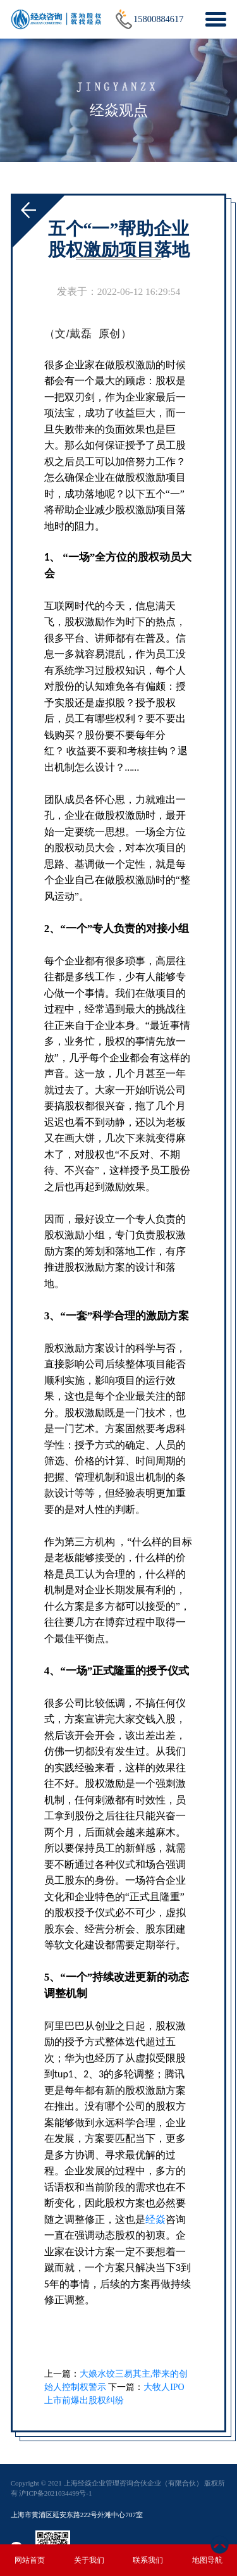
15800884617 (158, 19)
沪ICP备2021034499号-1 (55, 2493)
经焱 (155, 2219)
